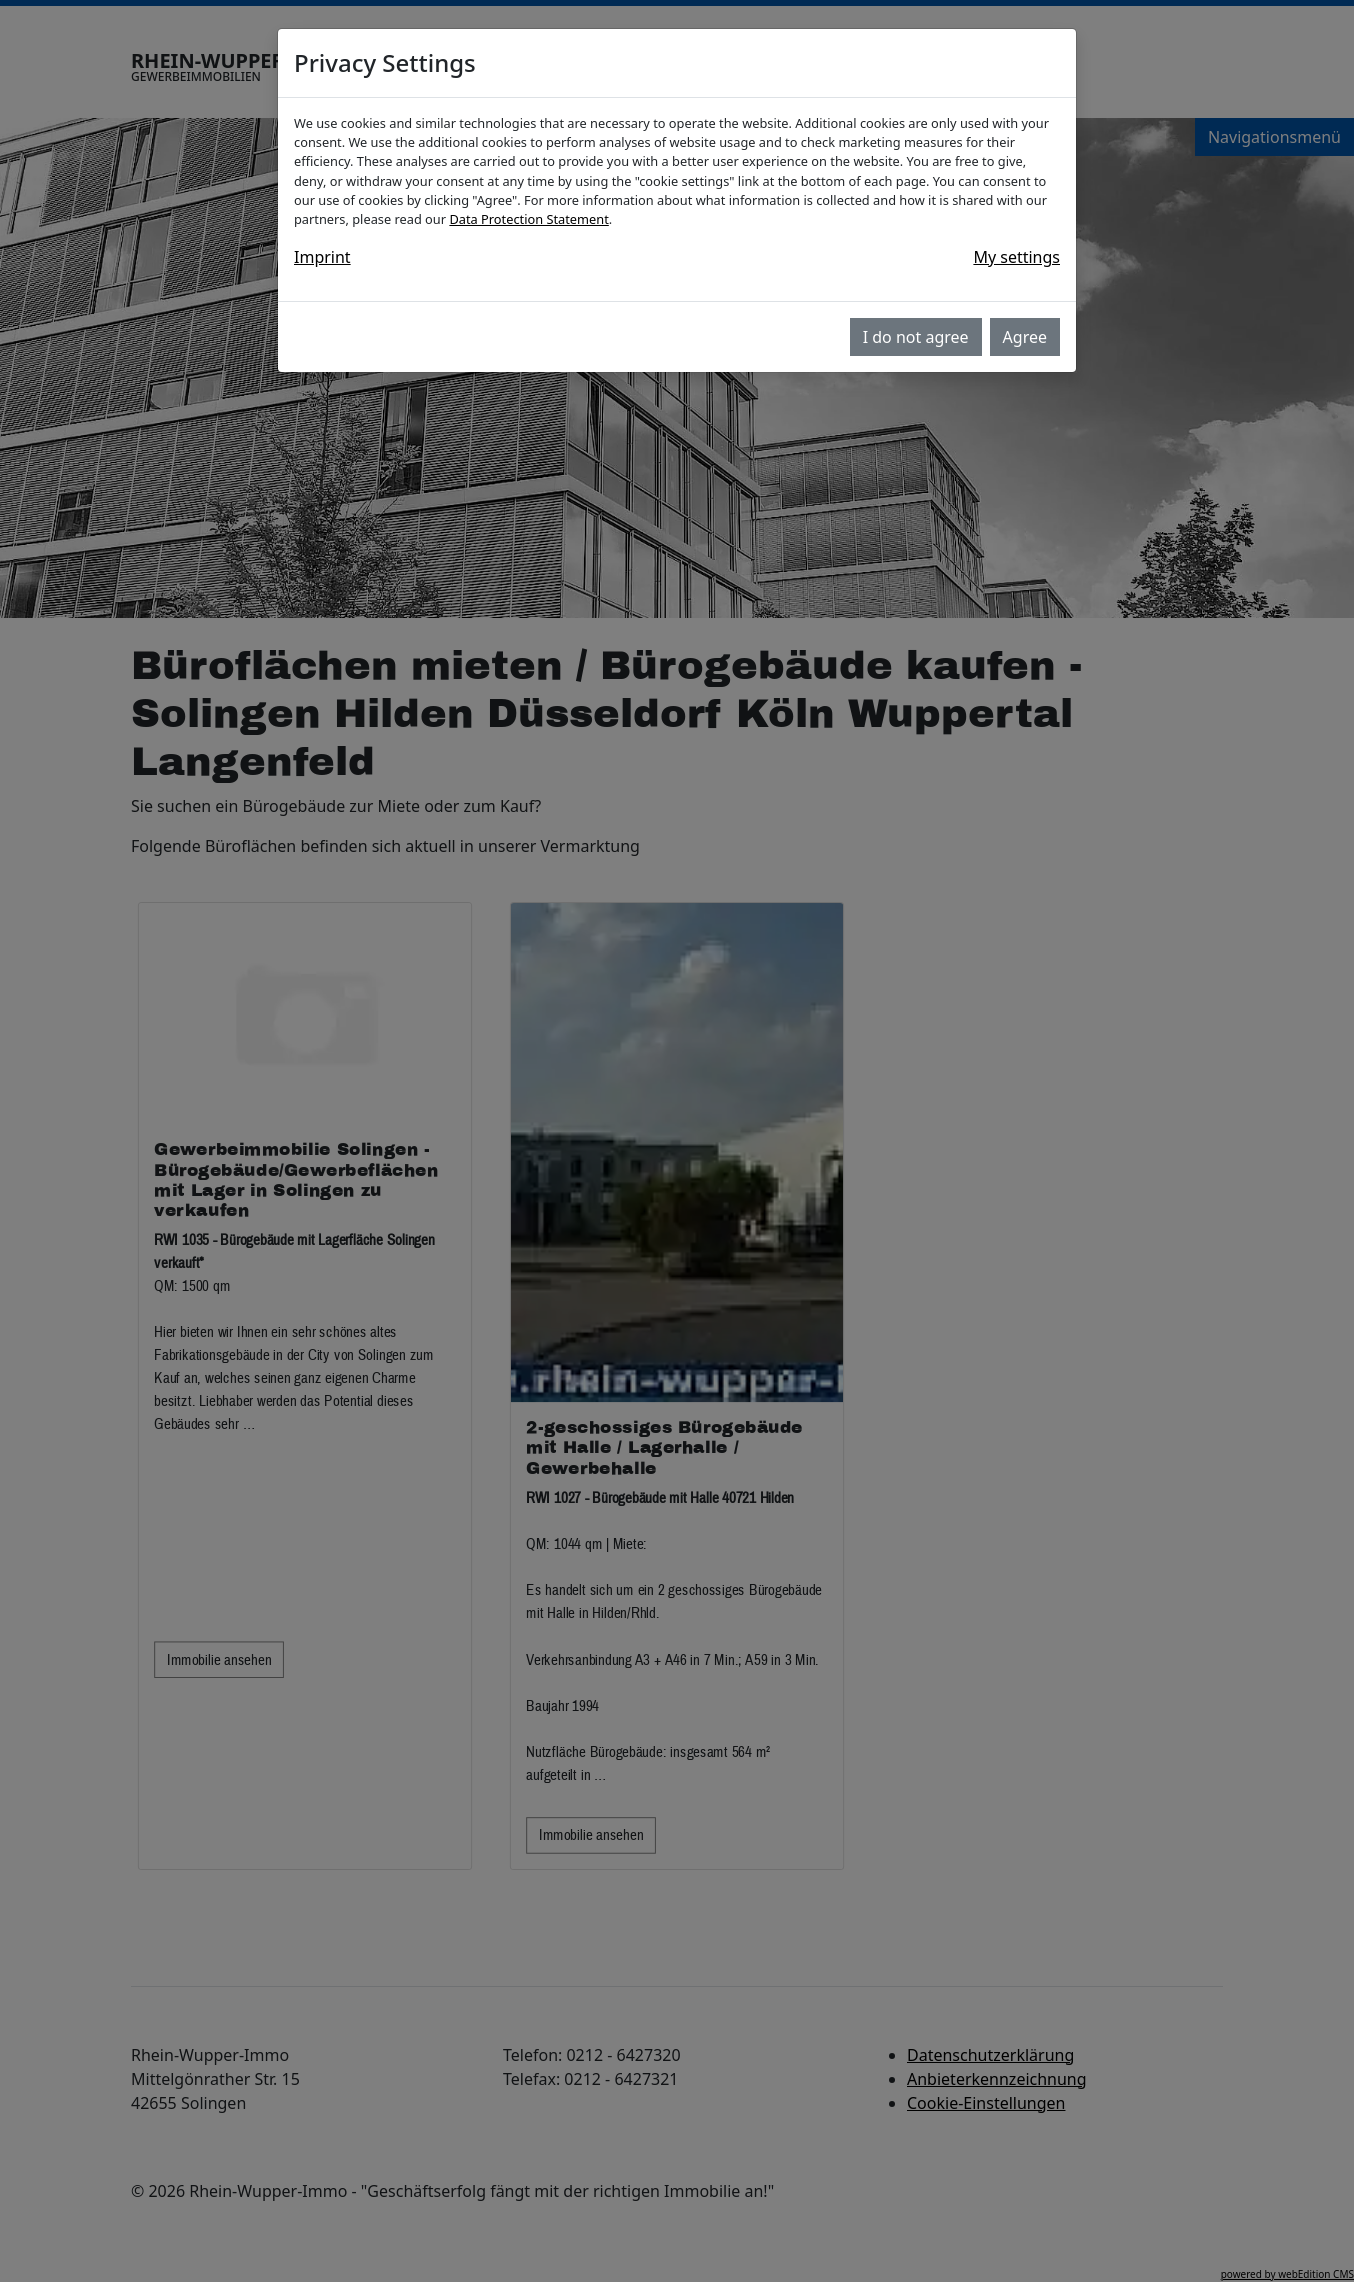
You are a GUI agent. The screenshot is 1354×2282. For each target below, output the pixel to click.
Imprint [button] (322, 257)
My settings (1016, 257)
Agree (1025, 337)
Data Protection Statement (528, 219)
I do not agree (916, 337)
